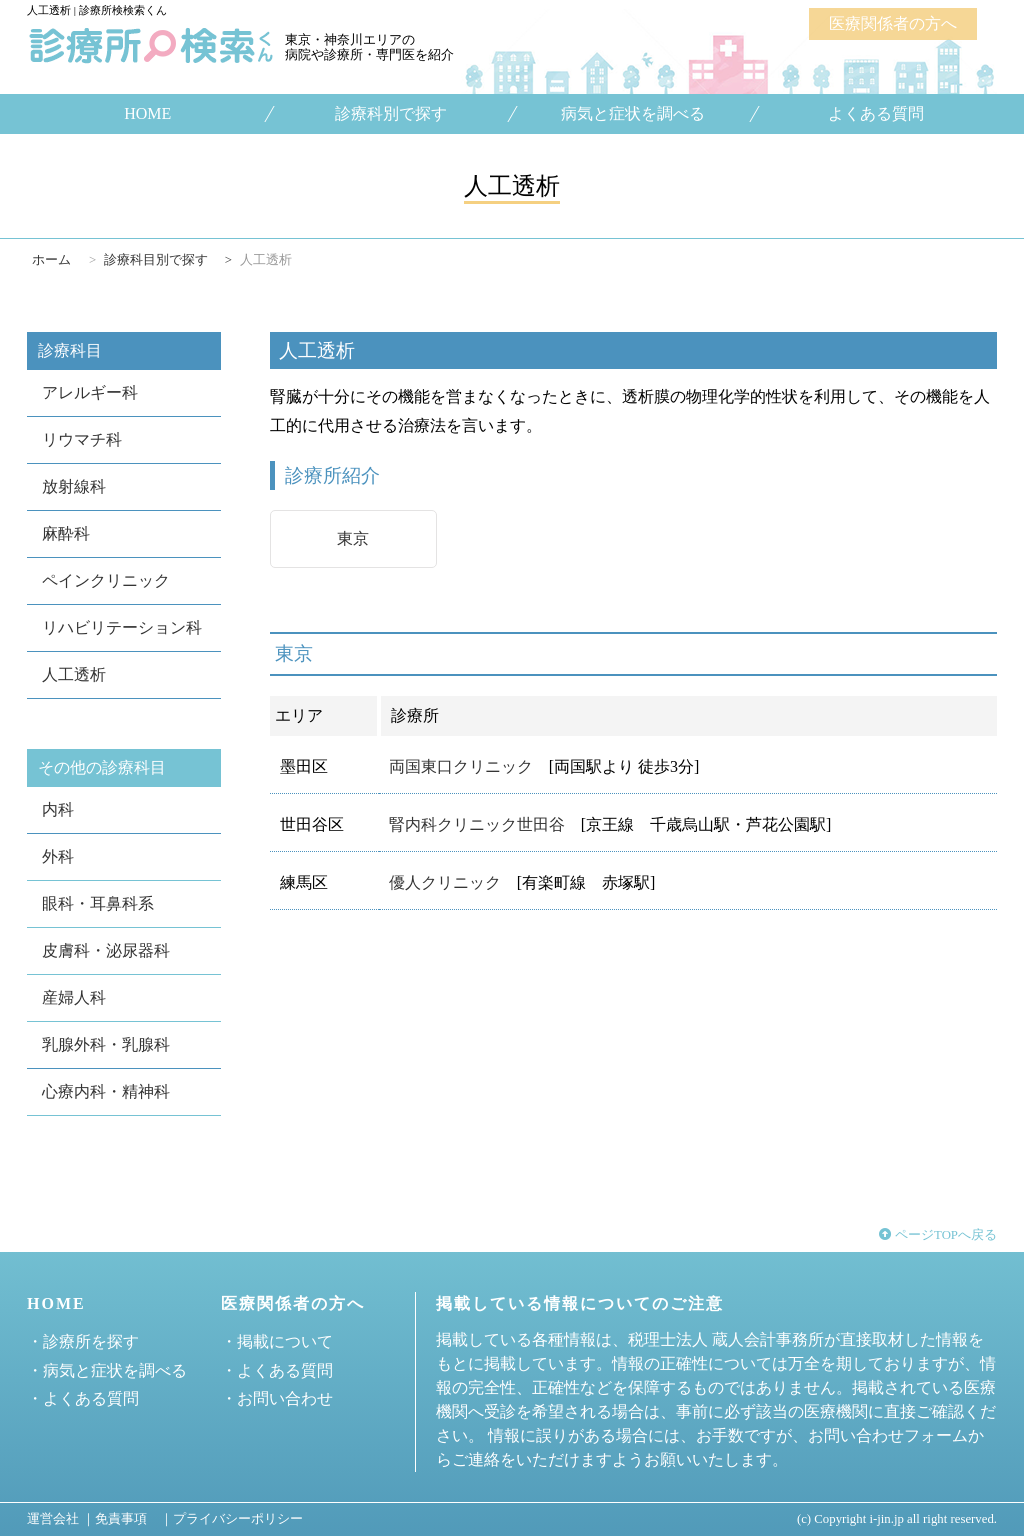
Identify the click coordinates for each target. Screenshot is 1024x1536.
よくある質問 (876, 114)
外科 (58, 856)
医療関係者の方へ (893, 23)
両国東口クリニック (461, 766)
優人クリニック (445, 882)
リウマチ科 (82, 439)
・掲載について (277, 1341)
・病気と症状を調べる (107, 1370)
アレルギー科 (90, 392)
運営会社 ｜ (61, 1519)
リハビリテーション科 (122, 627)
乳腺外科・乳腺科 (106, 1044)
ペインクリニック (106, 580)
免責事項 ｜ (134, 1519)
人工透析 (74, 674)
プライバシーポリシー (238, 1519)
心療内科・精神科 (106, 1091)
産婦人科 (74, 997)
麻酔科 (66, 533)
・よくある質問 (83, 1398)
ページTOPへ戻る (938, 1235)
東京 (353, 538)
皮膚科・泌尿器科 (106, 950)
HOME (147, 114)
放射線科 (74, 486)
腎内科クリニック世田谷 (477, 824)
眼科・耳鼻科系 (98, 903)
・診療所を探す (83, 1341)
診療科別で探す (390, 114)
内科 (58, 809)
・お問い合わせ (277, 1398)
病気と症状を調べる (633, 114)
